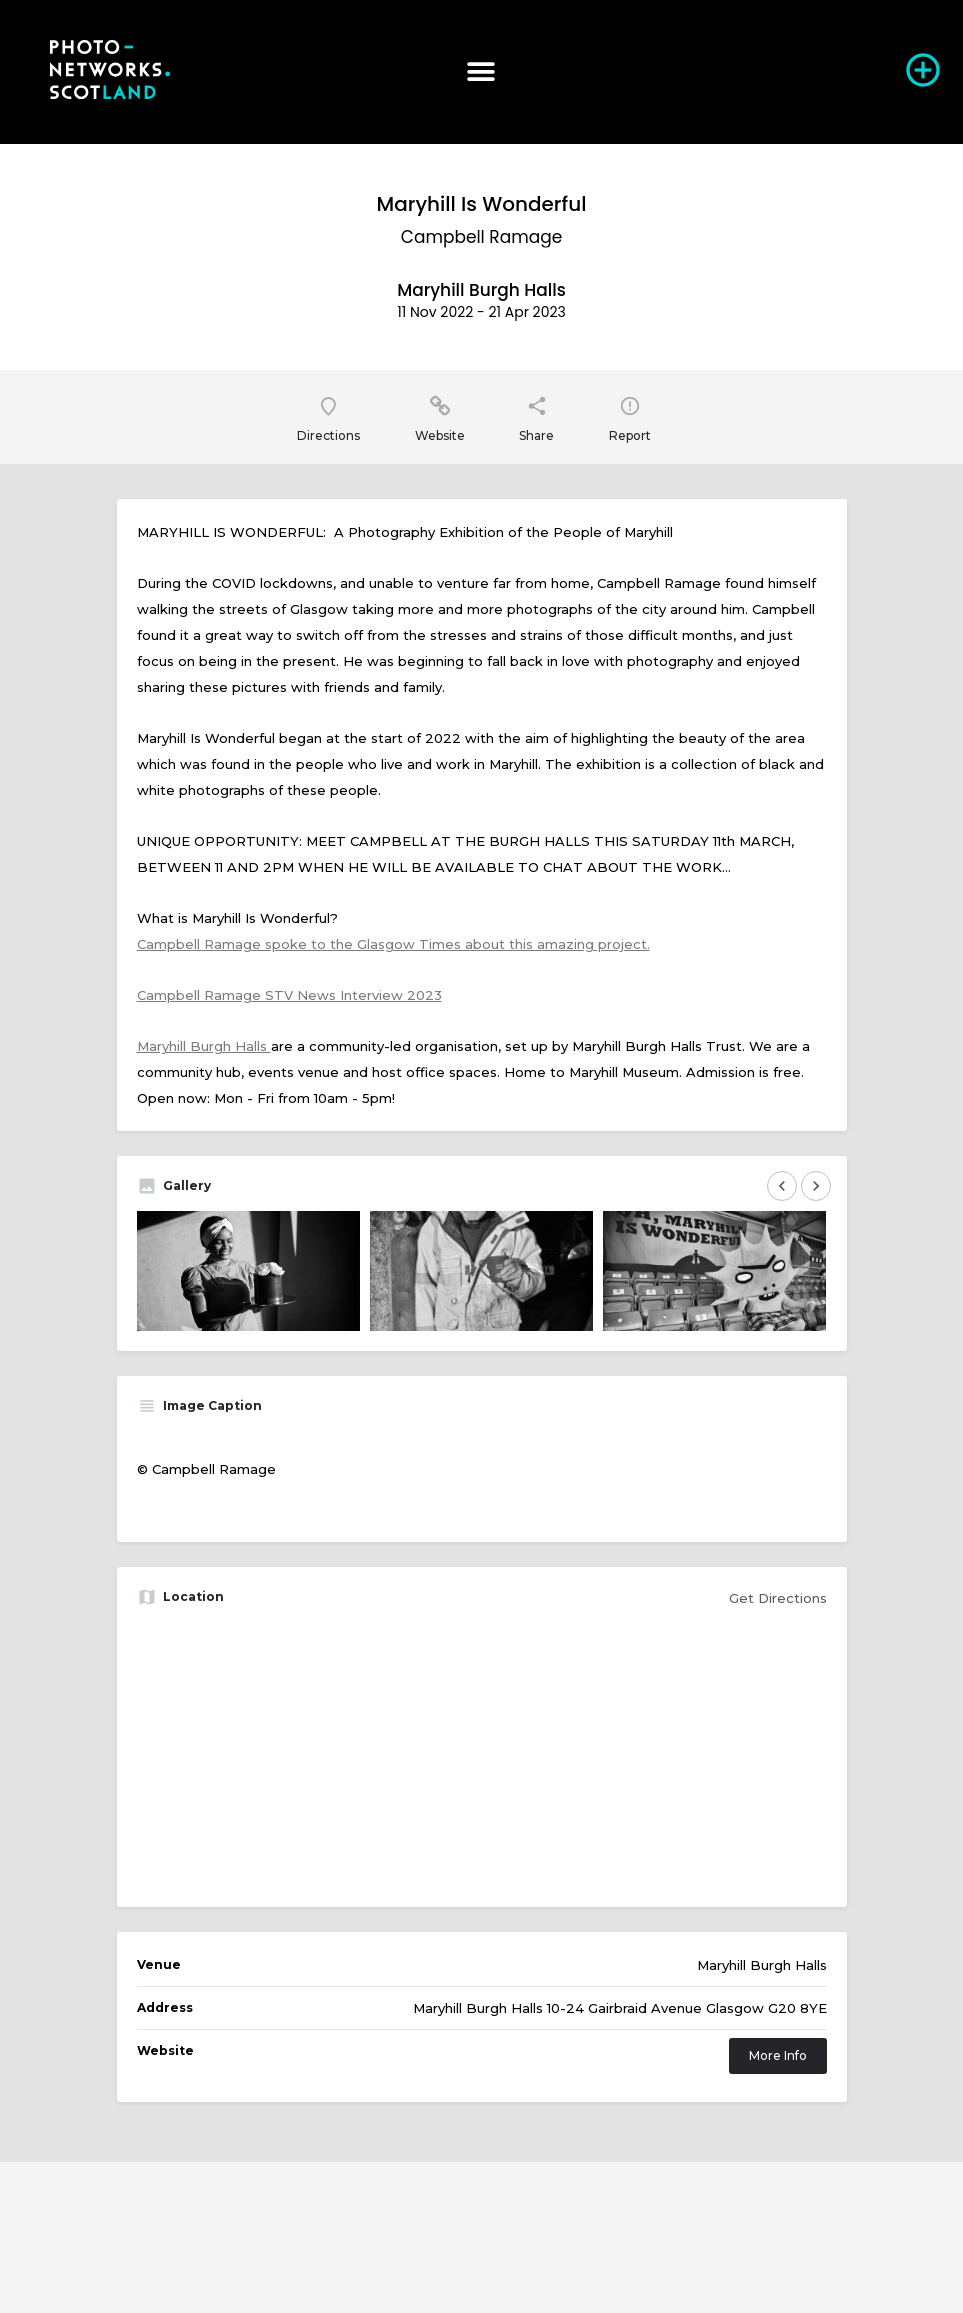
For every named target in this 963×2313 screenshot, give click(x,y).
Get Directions (778, 1598)
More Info (778, 2055)
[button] (481, 71)
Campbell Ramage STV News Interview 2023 (289, 995)
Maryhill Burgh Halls (204, 1046)
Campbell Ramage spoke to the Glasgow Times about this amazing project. (393, 944)
